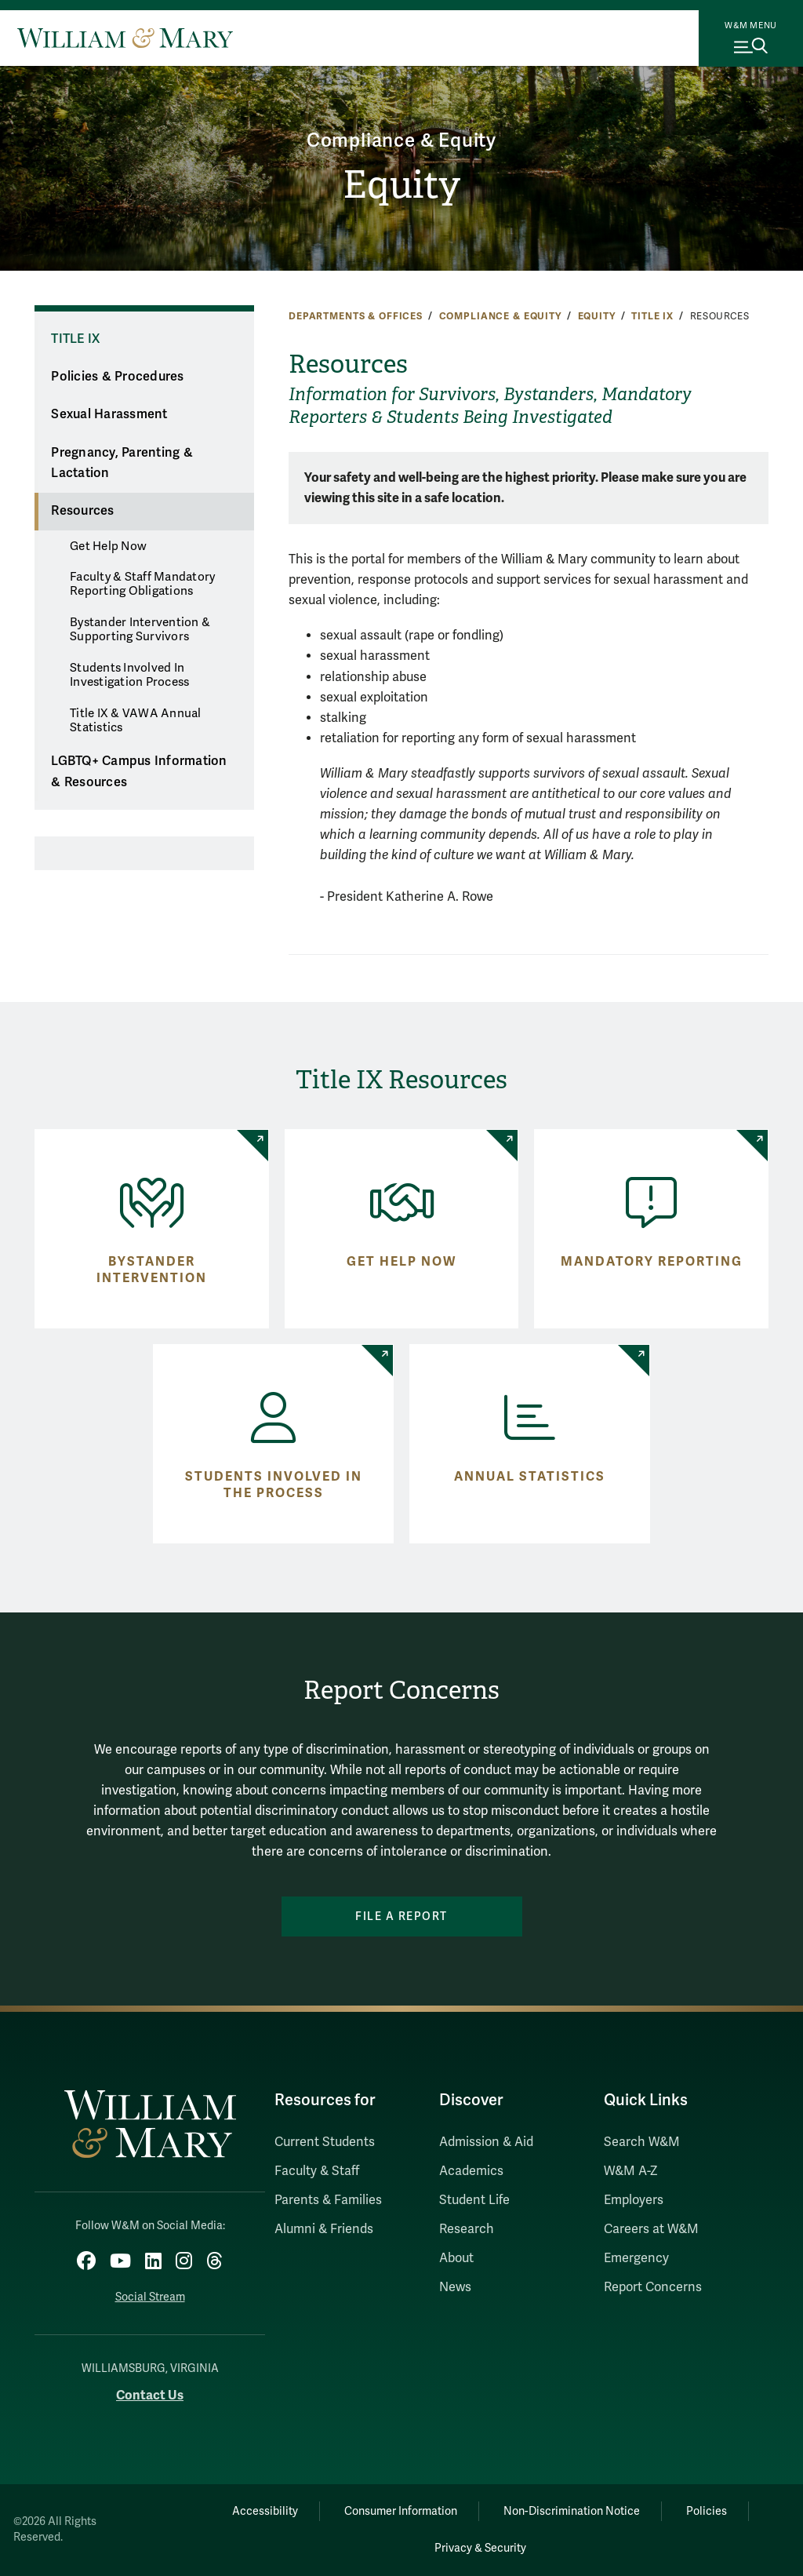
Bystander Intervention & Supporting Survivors (140, 629)
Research (466, 2229)
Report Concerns (653, 2287)
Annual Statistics (529, 1477)
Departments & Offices (356, 316)
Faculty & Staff (316, 2171)
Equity (401, 185)
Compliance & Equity (401, 140)
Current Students (324, 2142)
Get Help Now (108, 546)
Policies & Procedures (117, 376)
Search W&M (642, 2142)
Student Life (474, 2200)
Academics (471, 2171)
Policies (706, 2511)
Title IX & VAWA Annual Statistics (136, 720)
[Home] (125, 37)
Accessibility (265, 2511)
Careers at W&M (651, 2229)
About (456, 2258)
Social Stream (150, 2297)
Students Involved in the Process (273, 1485)
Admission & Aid (486, 2142)
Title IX (652, 316)
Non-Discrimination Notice (571, 2511)
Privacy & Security (480, 2548)
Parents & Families (328, 2200)
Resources (82, 511)
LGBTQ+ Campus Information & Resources (139, 771)
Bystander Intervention (151, 1270)
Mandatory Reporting (652, 1262)
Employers (633, 2200)
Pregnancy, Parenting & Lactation (122, 463)
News (455, 2287)
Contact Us (149, 2395)
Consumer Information (400, 2511)
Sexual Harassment (109, 414)
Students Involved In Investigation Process (129, 675)
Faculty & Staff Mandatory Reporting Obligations (142, 584)
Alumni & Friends (323, 2229)
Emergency (636, 2258)
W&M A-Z (631, 2171)
